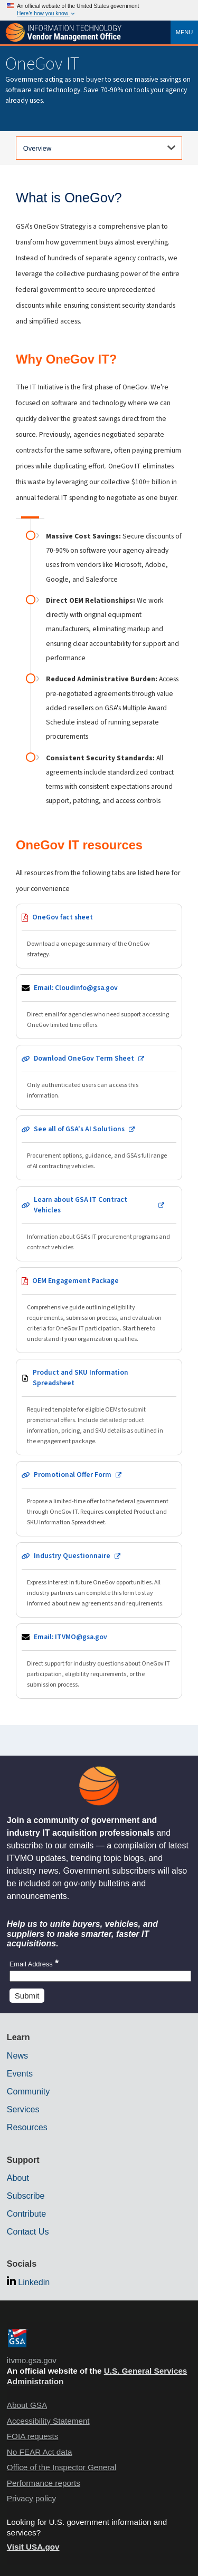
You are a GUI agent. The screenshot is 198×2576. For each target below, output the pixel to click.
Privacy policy (31, 2498)
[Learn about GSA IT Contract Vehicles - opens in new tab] (99, 1223)
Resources (27, 2127)
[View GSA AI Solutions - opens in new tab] (99, 1147)
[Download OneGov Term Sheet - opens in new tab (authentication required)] (99, 1077)
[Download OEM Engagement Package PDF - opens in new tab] (99, 1310)
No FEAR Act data (39, 2451)
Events (20, 2073)
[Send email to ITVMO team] (99, 1661)
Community (28, 2091)
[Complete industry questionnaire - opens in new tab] (99, 1580)
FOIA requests (32, 2436)
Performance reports (43, 2483)
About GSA (27, 2405)
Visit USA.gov (33, 2546)
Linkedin (34, 2282)
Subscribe (26, 2195)
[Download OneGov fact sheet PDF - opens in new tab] (99, 936)
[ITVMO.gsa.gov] (63, 33)
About (18, 2177)
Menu (184, 32)
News (17, 2055)
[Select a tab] (99, 148)
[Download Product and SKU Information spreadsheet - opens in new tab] (99, 1407)
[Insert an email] (100, 1976)
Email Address (34, 1964)
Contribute (26, 2213)
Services (23, 2109)
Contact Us (28, 2231)
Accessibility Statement (48, 2420)
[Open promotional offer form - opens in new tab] (99, 1498)
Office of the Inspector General (61, 2467)
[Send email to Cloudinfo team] (99, 1006)
